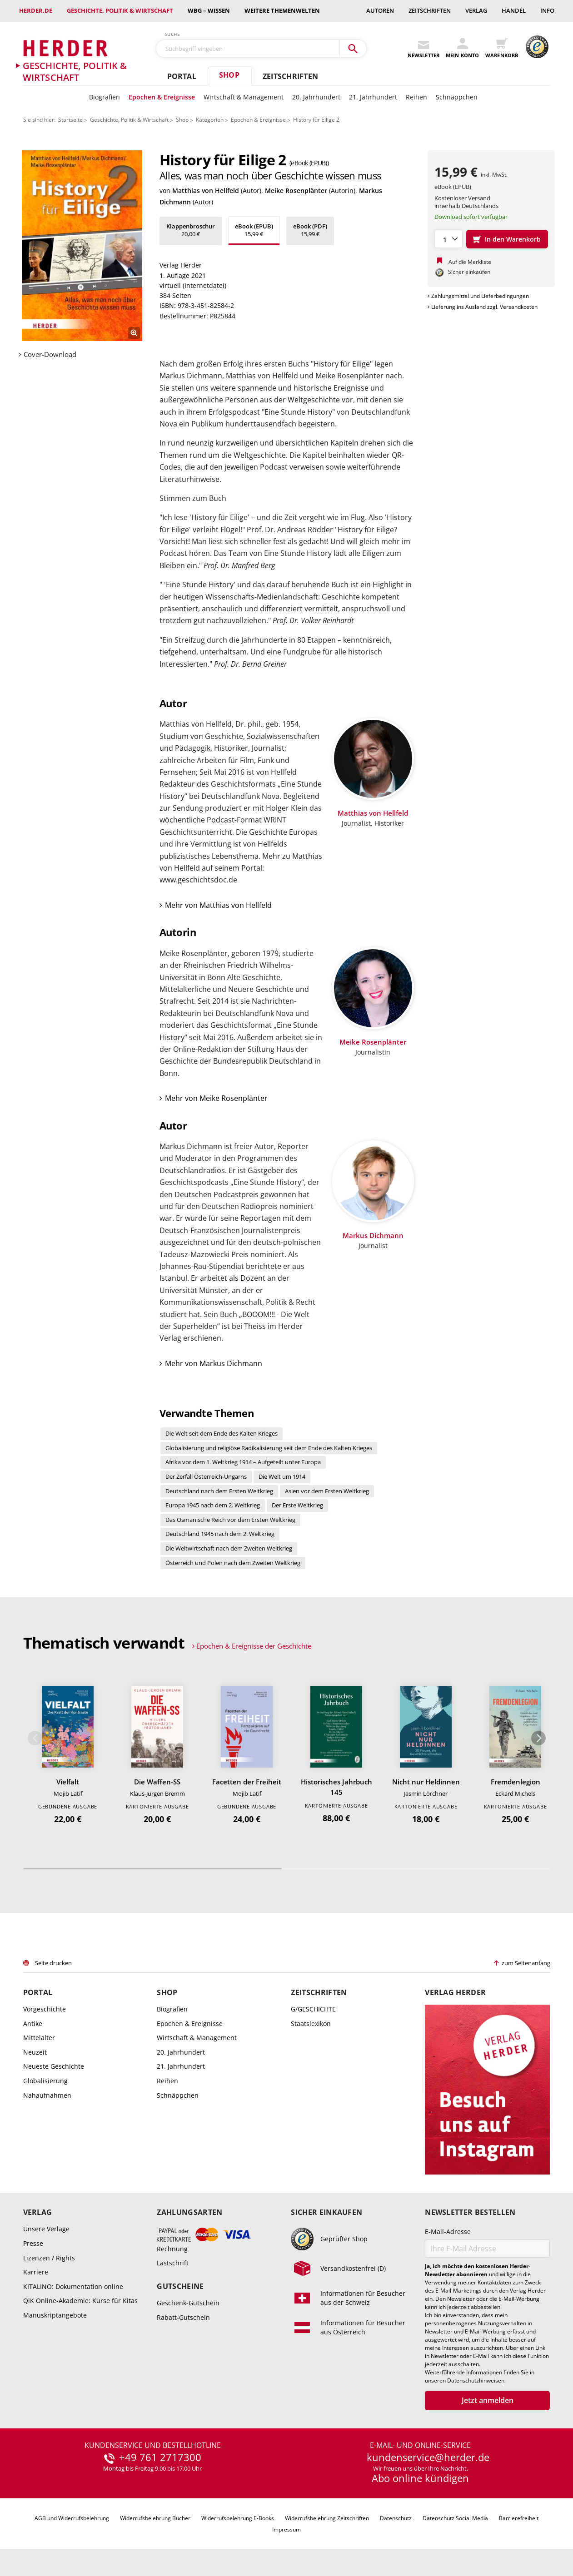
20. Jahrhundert (316, 97)
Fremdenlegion (515, 1781)
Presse (33, 2243)
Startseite (70, 120)
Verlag (476, 10)
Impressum (286, 2529)
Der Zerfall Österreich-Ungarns (206, 1476)
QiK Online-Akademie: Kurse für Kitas (80, 2300)
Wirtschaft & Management (244, 97)
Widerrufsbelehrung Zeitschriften (327, 2518)
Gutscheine (180, 2286)
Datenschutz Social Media (455, 2518)
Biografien (104, 97)
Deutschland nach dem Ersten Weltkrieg (219, 1491)
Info (547, 10)
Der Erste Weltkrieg (297, 1505)
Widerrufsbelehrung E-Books (237, 2518)
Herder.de (35, 10)
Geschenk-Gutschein (188, 2303)
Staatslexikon (311, 2023)
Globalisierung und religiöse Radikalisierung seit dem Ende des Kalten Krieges (268, 1448)
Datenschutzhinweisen (475, 2380)
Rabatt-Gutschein (183, 2317)
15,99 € (254, 230)
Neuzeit (35, 2052)
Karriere (35, 2272)
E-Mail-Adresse (448, 2231)
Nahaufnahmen (47, 2095)
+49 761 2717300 (160, 2457)
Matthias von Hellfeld (205, 190)
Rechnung (172, 2248)
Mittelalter (39, 2037)
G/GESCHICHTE (313, 2009)
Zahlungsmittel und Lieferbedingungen (480, 296)
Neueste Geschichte (53, 2066)
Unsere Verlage (46, 2228)
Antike (32, 2023)
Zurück (35, 1738)
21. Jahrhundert (373, 97)
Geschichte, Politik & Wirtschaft (120, 10)
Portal (181, 76)
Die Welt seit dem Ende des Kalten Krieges (221, 1433)
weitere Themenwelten (282, 10)
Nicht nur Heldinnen (426, 1781)
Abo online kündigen (420, 2478)
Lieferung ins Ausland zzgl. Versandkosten (484, 307)
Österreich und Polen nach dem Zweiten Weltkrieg (232, 1563)
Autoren (380, 10)
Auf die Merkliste (469, 262)
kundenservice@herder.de (428, 2457)
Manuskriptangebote (55, 2315)
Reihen (416, 97)
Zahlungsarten (189, 2212)
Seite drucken (53, 1963)
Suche (172, 34)
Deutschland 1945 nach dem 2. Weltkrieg (219, 1534)
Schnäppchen (457, 97)
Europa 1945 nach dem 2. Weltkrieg (212, 1505)
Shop (229, 75)
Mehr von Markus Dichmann (213, 1363)
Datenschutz (396, 2518)
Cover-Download (50, 354)
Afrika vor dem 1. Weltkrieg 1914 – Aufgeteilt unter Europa (243, 1462)
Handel (514, 10)
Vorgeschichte (44, 2009)
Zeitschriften (430, 10)
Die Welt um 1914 (282, 1476)
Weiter (538, 1738)
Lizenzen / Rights (49, 2258)
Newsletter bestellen (470, 2212)
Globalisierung (45, 2080)
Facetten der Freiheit (246, 1781)
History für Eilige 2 (316, 120)
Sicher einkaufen (326, 2212)
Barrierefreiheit (518, 2518)
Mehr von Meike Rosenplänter (216, 1098)
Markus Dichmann (373, 1235)
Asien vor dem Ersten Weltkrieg (327, 1491)
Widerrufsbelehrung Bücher (155, 2518)
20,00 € (190, 230)
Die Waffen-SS (157, 1781)
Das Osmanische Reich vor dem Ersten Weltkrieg (230, 1520)
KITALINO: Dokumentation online (73, 2286)
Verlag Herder (455, 1992)
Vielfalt (67, 1781)
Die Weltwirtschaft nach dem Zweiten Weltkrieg (228, 1548)
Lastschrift (173, 2263)
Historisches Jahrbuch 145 (336, 1787)
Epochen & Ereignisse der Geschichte (253, 1645)
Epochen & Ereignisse (162, 97)
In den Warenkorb (513, 239)
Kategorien (210, 120)
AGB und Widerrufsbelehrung (72, 2518)
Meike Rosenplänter (296, 190)
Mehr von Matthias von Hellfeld (218, 905)
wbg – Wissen (209, 10)
